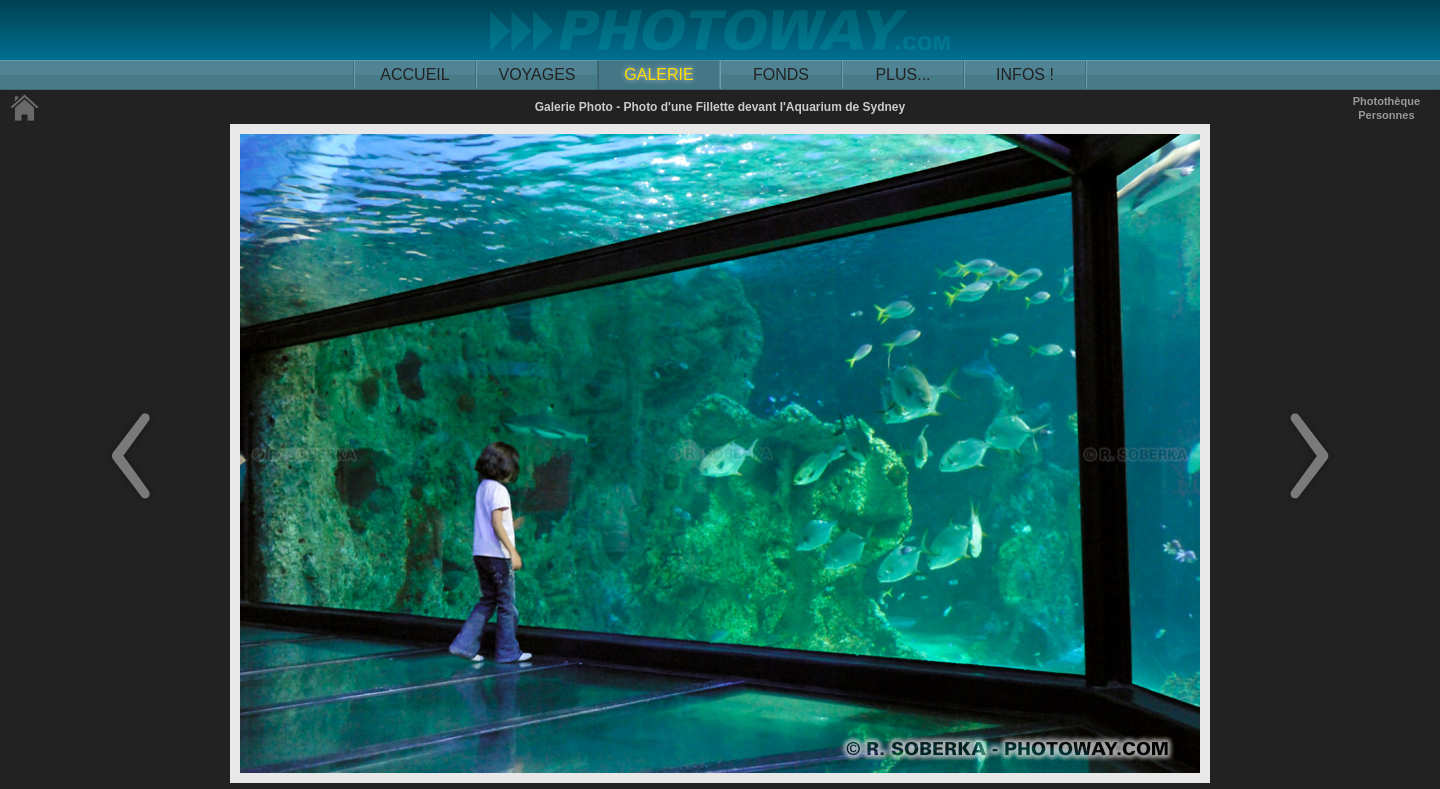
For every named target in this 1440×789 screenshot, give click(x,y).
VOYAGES (536, 74)
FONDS (781, 74)
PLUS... (902, 74)
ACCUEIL (414, 74)
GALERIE (658, 74)
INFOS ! (1025, 74)
